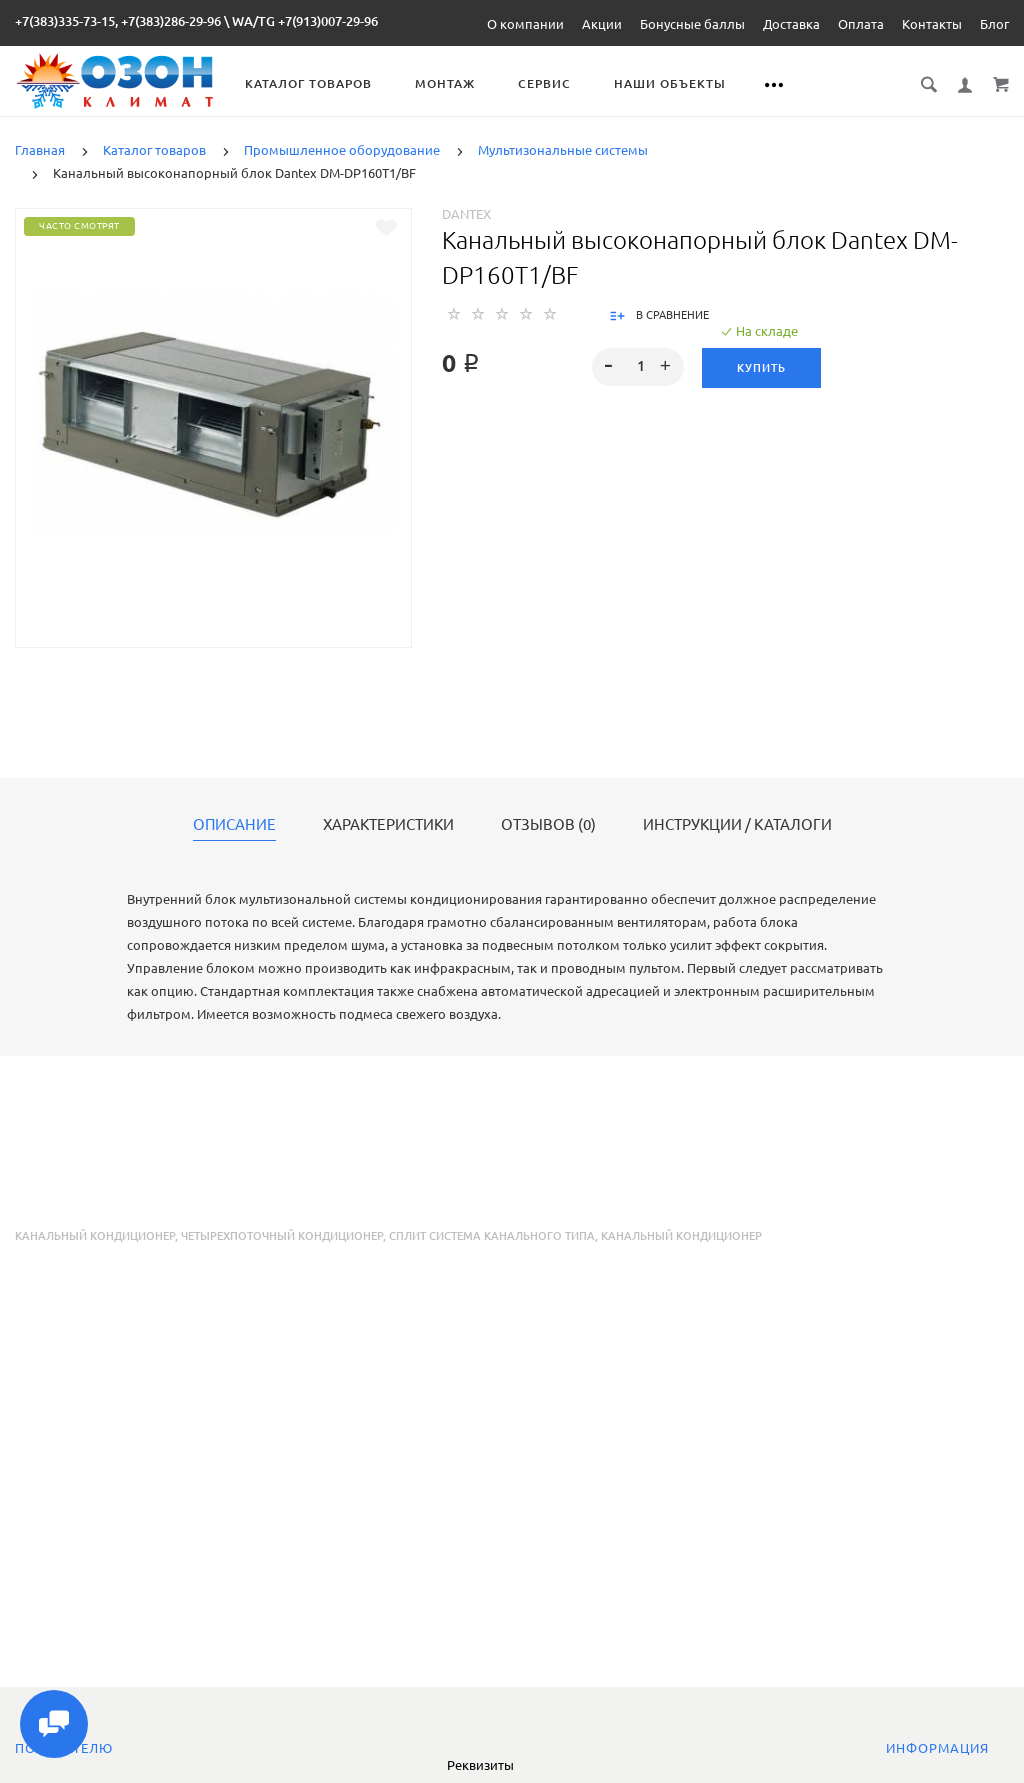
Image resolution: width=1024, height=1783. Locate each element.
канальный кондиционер (681, 1236)
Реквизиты (480, 1765)
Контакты (932, 24)
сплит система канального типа (492, 1236)
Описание (234, 825)
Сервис (544, 83)
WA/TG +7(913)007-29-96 (305, 21)
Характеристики (388, 825)
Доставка (791, 24)
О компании (525, 24)
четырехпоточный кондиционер (282, 1236)
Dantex (466, 214)
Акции (602, 24)
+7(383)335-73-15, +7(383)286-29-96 (118, 21)
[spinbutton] (637, 367)
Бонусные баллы (692, 24)
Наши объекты (670, 83)
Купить (761, 368)
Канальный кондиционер (95, 1236)
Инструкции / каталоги (737, 825)
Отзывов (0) (548, 825)
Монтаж (445, 83)
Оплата (861, 24)
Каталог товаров (308, 83)
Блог (994, 24)
